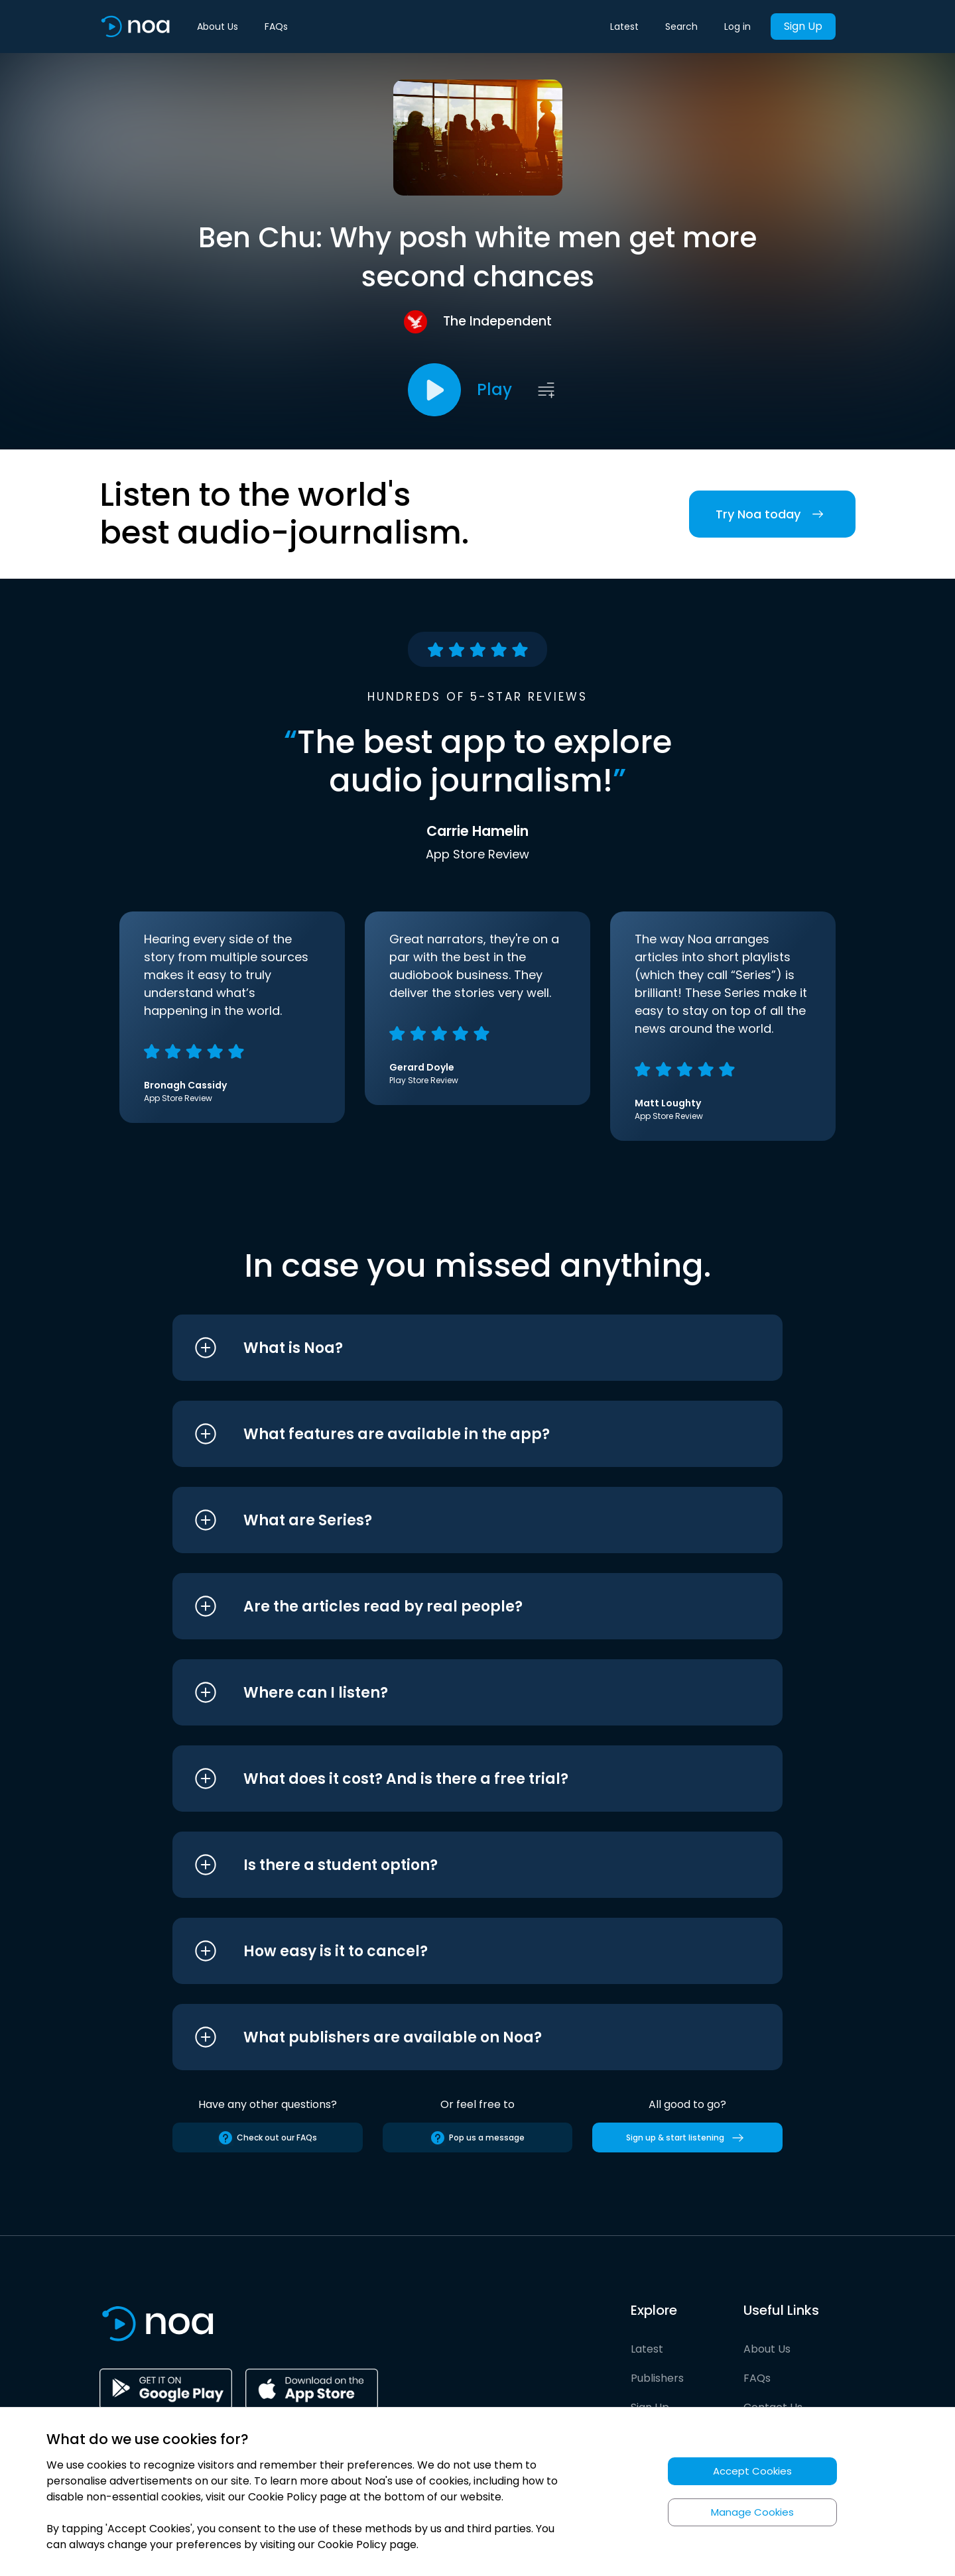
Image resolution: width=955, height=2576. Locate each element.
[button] (452, 1347)
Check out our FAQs (267, 2138)
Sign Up (803, 26)
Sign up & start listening (687, 2137)
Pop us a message (477, 2138)
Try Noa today (772, 514)
